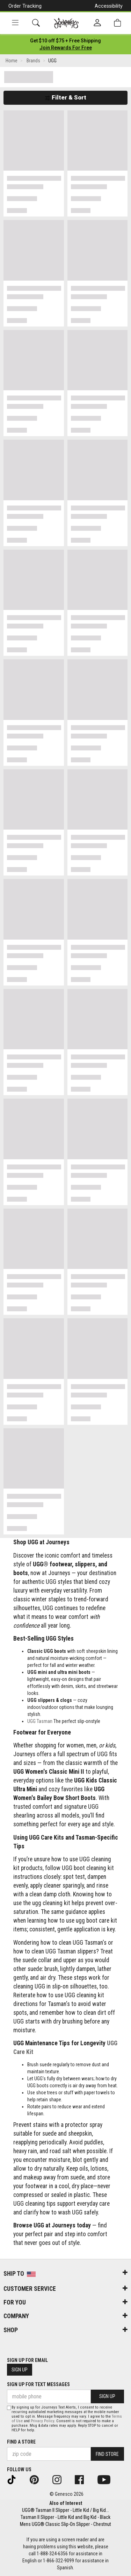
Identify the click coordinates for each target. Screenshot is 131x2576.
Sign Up (20, 2369)
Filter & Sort (65, 97)
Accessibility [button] (109, 6)
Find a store (21, 2442)
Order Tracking (25, 6)
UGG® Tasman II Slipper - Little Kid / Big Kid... (65, 2510)
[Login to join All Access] (65, 40)
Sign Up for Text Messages (38, 2384)
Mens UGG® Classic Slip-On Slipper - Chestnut (65, 2524)
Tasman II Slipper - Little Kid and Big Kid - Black (65, 2517)
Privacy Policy (42, 2421)
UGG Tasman (39, 1721)
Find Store (107, 2454)
